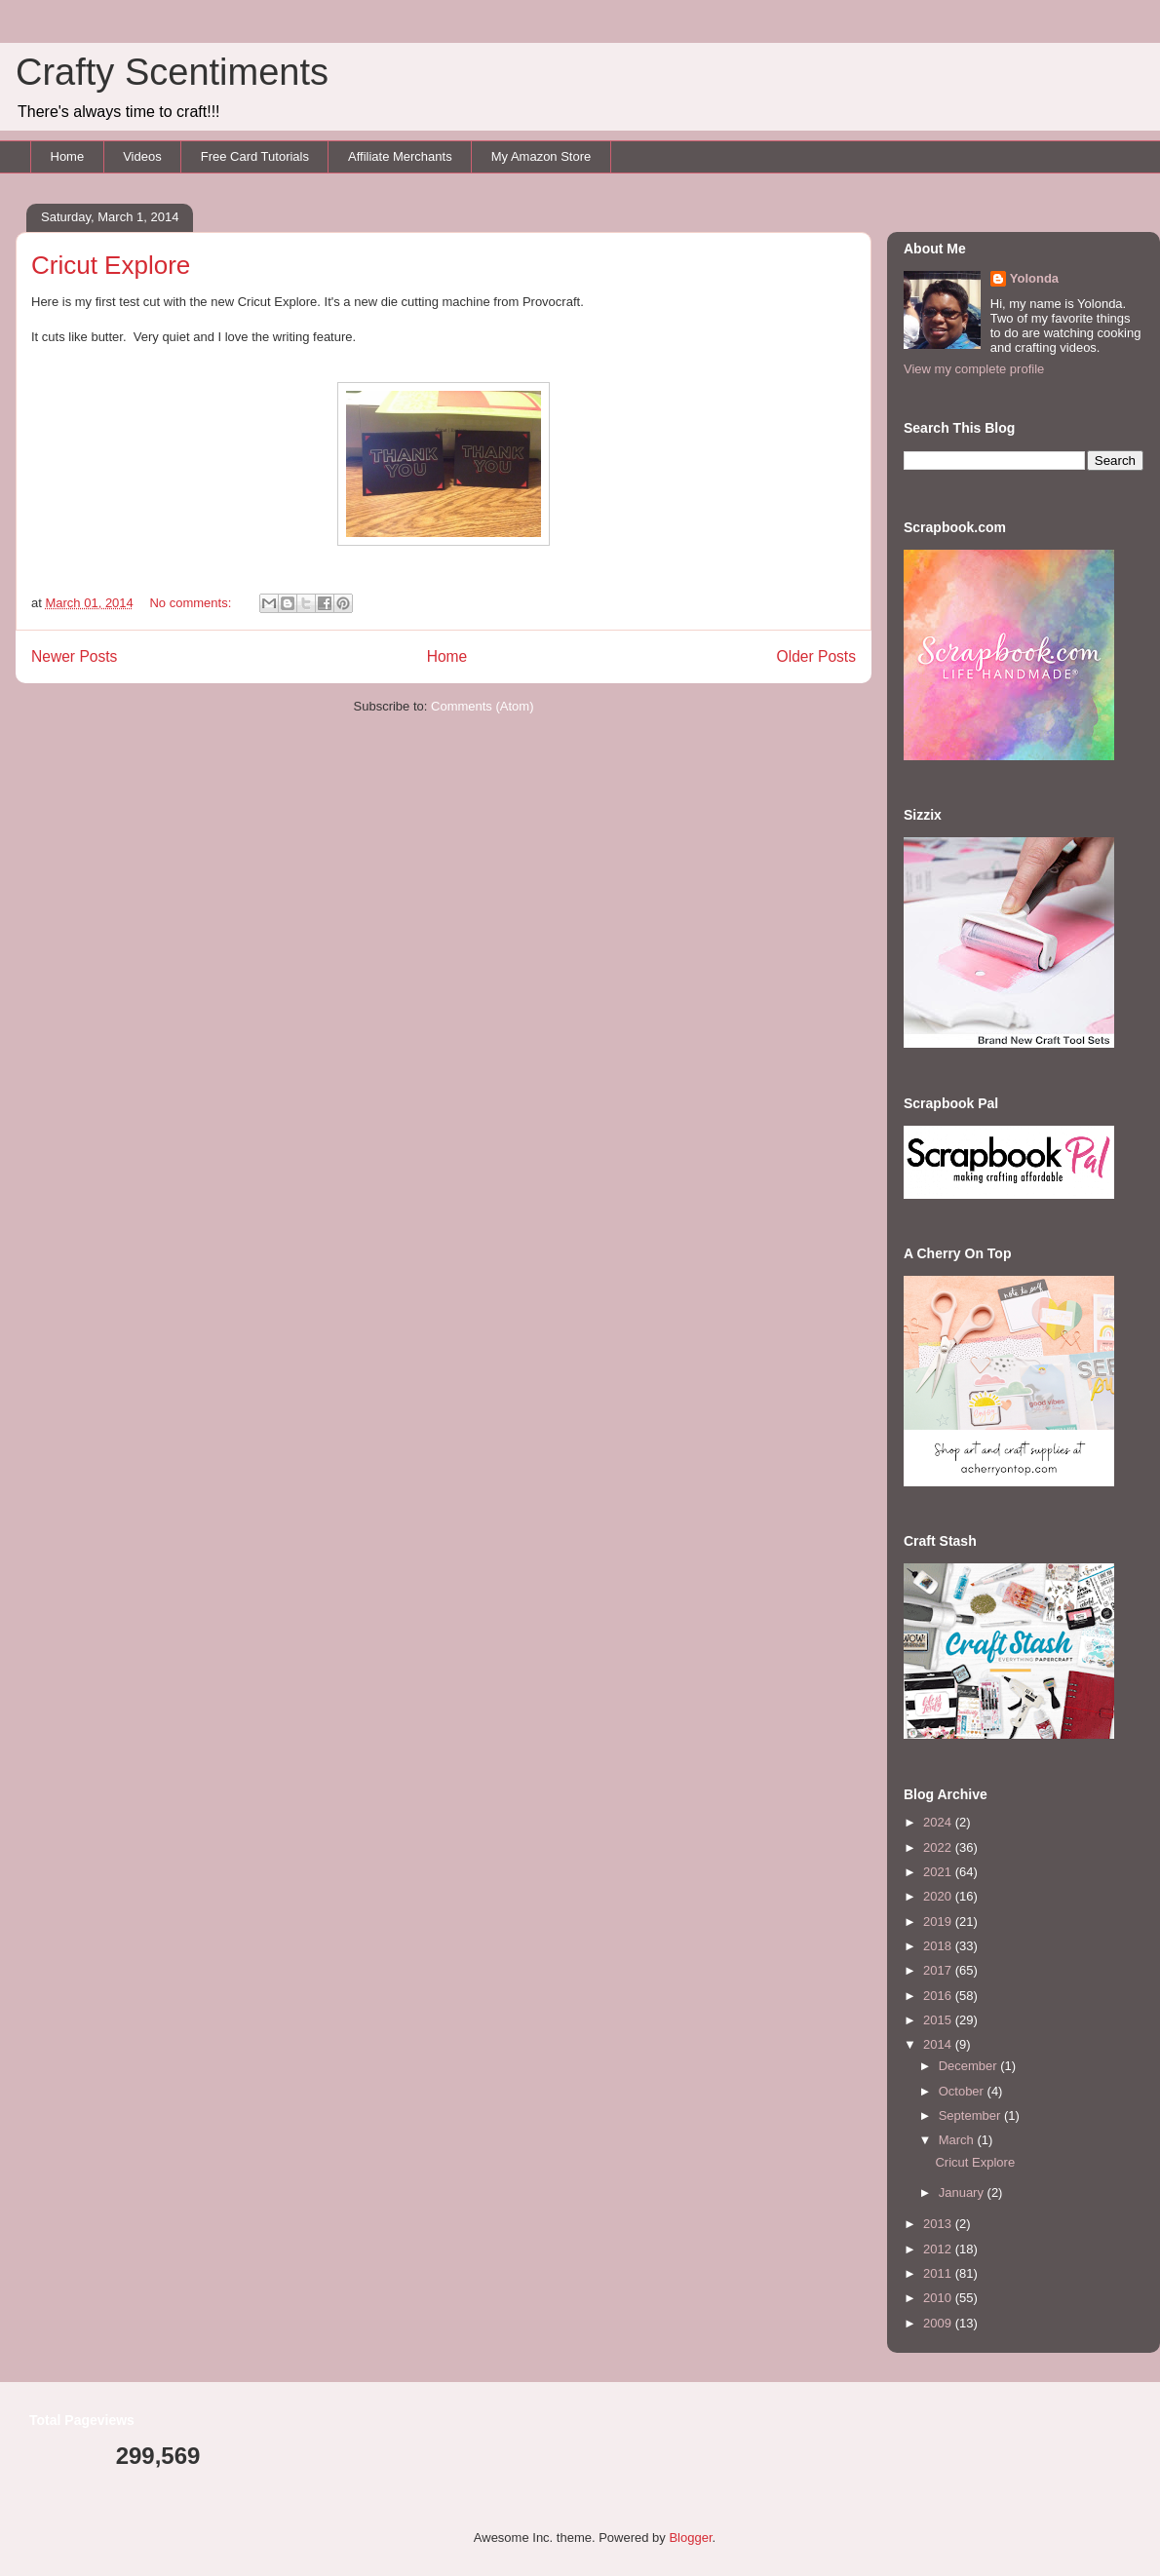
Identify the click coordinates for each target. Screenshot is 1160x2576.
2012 (939, 2249)
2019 (939, 1921)
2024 (939, 1822)
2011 (939, 2273)
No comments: (191, 603)
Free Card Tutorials (255, 156)
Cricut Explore (110, 265)
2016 (939, 1995)
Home (68, 156)
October (963, 2091)
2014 (939, 2044)
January (963, 2192)
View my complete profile (974, 369)
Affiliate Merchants (400, 156)
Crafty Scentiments (172, 72)
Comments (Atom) (482, 706)
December (970, 2065)
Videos (142, 156)
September (971, 2115)
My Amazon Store (541, 156)
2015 (939, 2020)
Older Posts (816, 656)
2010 (939, 2297)
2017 (939, 1970)
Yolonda (1034, 278)
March (958, 2140)
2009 (939, 2323)
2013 (939, 2223)
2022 (939, 1847)
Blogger (690, 2537)
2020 (939, 1896)
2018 (939, 1946)
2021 (939, 1872)
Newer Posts (74, 656)
